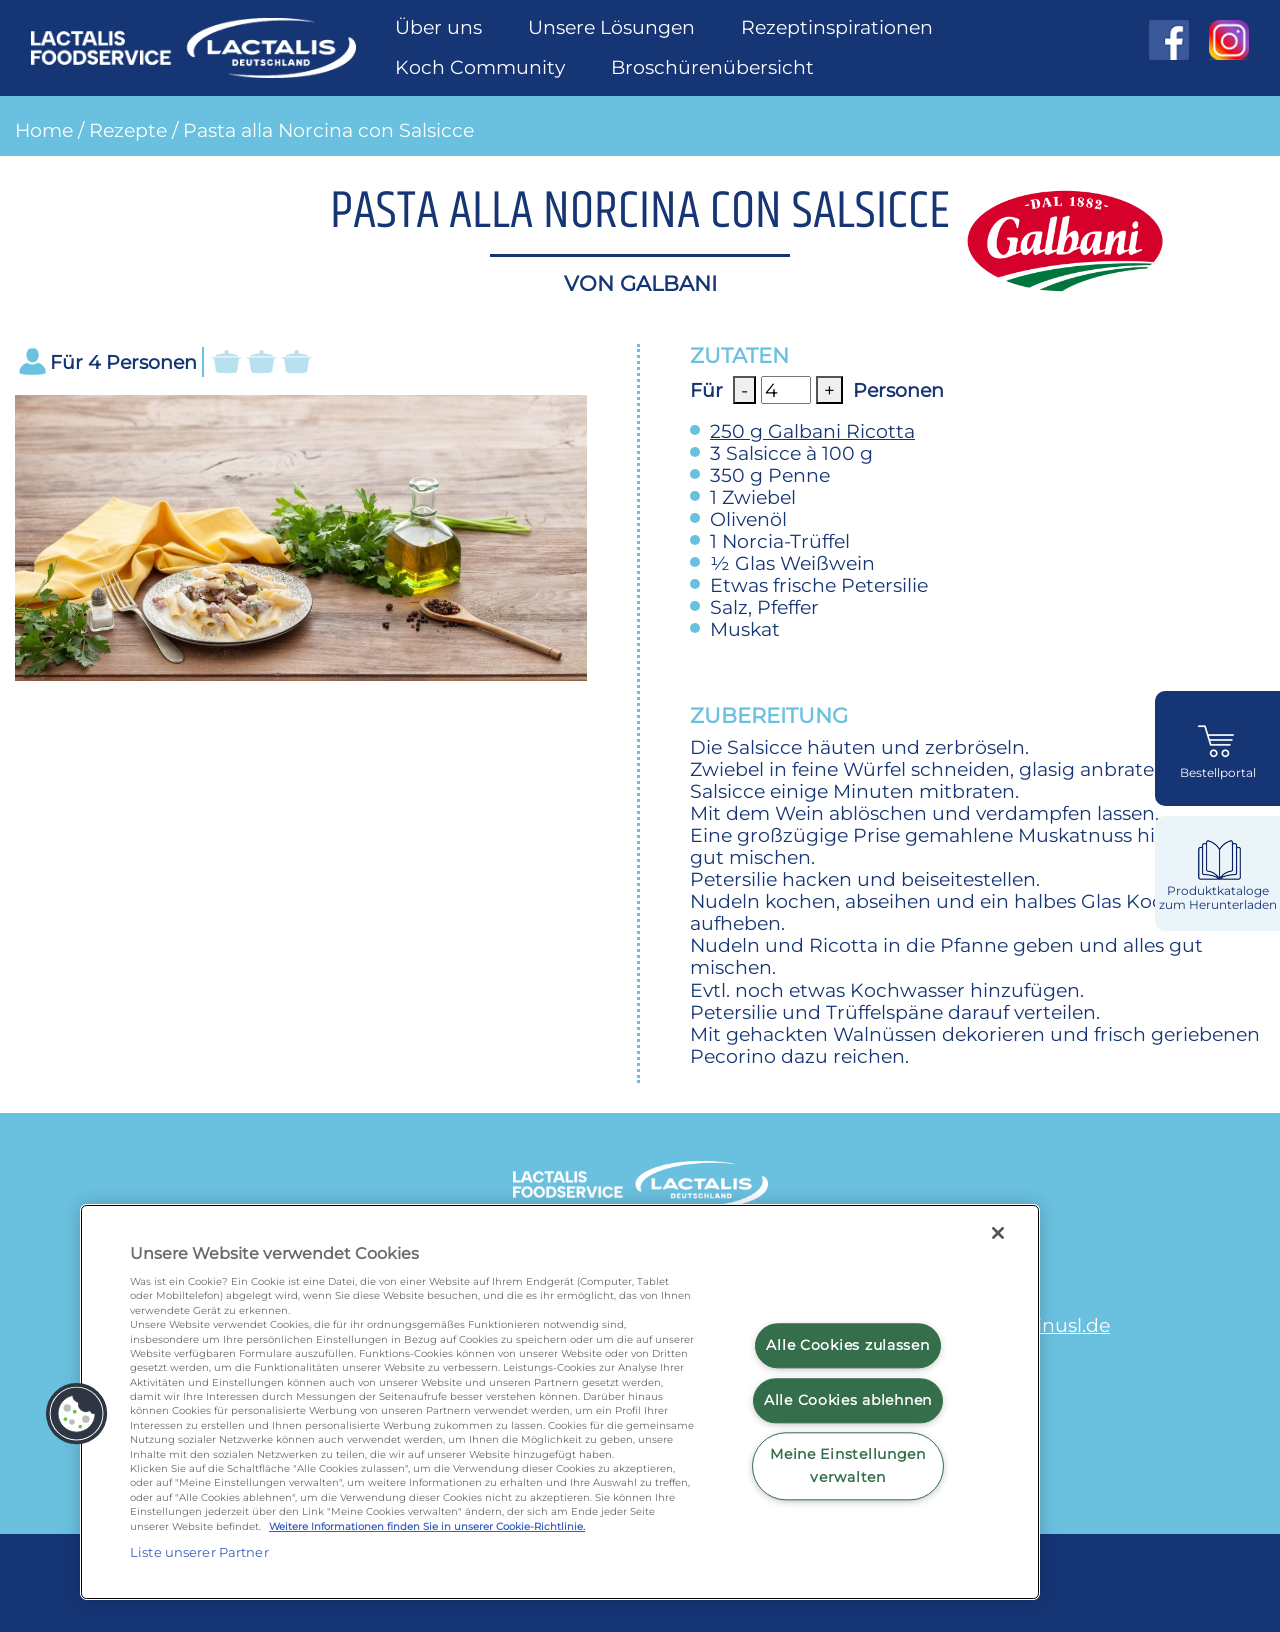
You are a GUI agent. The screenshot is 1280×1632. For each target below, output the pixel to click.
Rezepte (128, 130)
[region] (560, 1402)
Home (44, 130)
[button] (77, 1414)
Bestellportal (1218, 773)
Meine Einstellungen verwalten (848, 1466)
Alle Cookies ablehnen (848, 1400)
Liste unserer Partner (199, 1552)
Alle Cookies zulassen (847, 1345)
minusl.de (1063, 1325)
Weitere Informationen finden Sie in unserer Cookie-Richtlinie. (427, 1526)
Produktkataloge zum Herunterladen (1218, 897)
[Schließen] (998, 1233)
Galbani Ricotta (812, 431)
